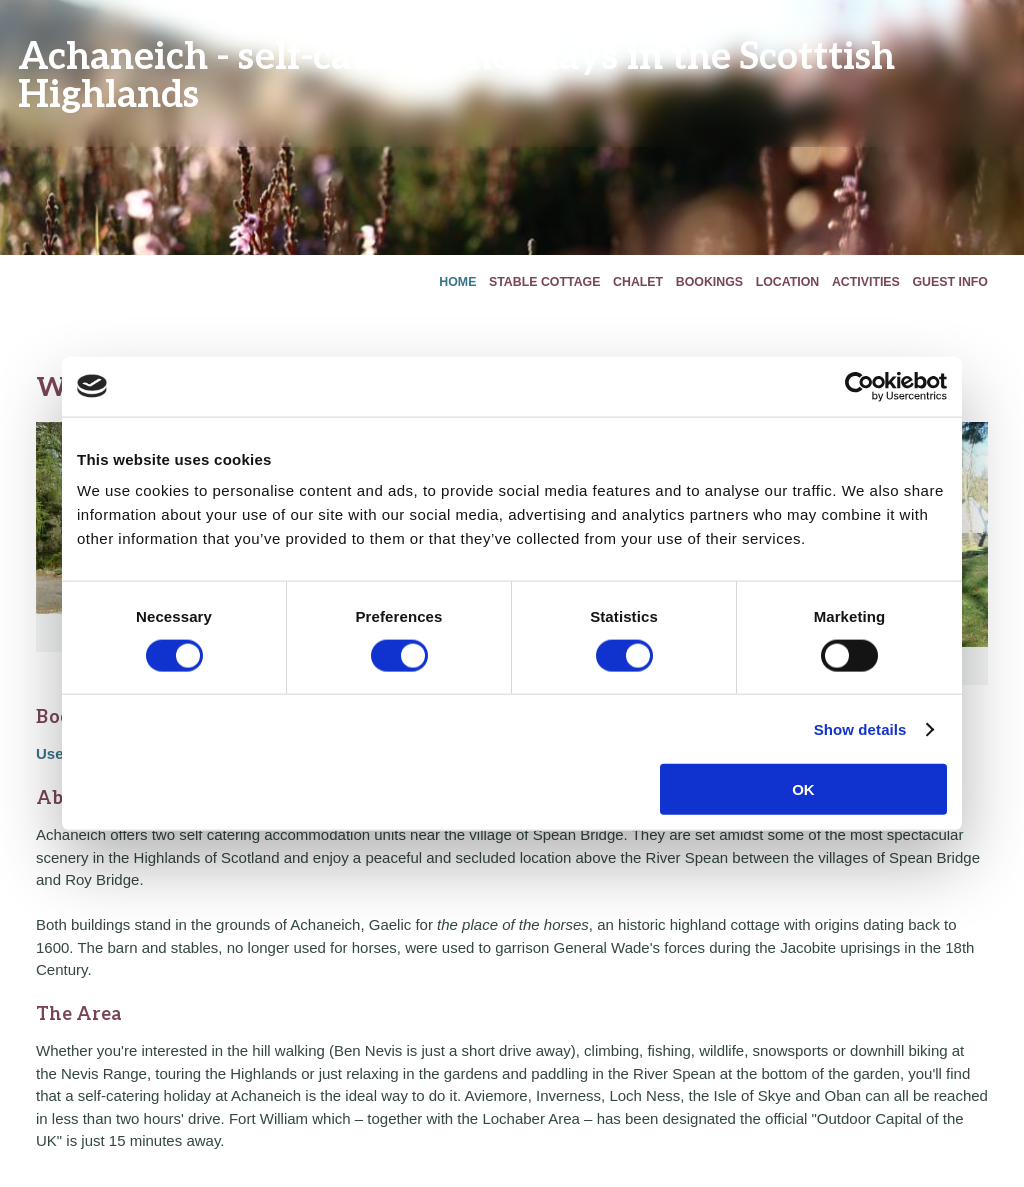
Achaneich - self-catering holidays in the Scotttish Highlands (456, 74)
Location (788, 282)
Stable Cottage (544, 282)
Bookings (709, 282)
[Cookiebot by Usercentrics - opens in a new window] (859, 386)
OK (803, 789)
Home (457, 282)
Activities (866, 282)
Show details (860, 728)
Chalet (638, 282)
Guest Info (950, 282)
